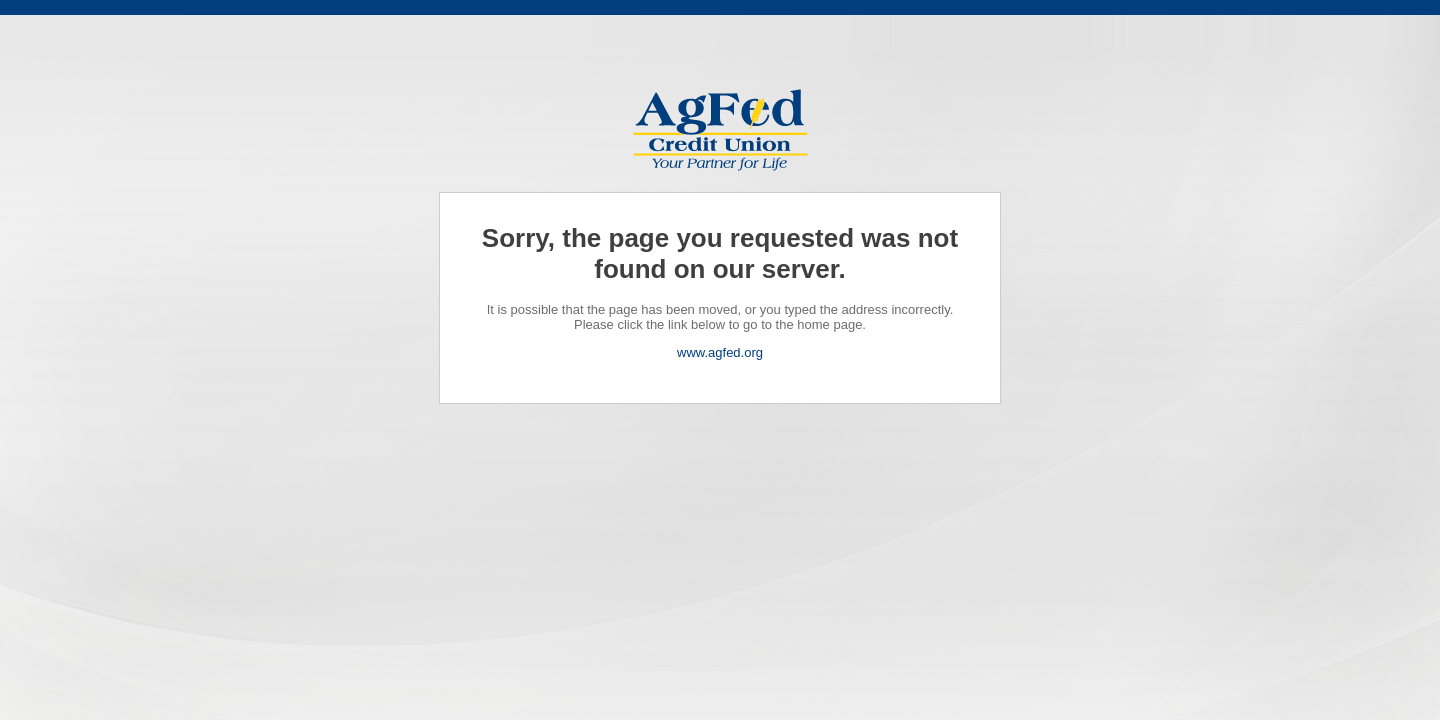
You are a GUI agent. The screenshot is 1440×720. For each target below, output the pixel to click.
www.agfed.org (720, 352)
